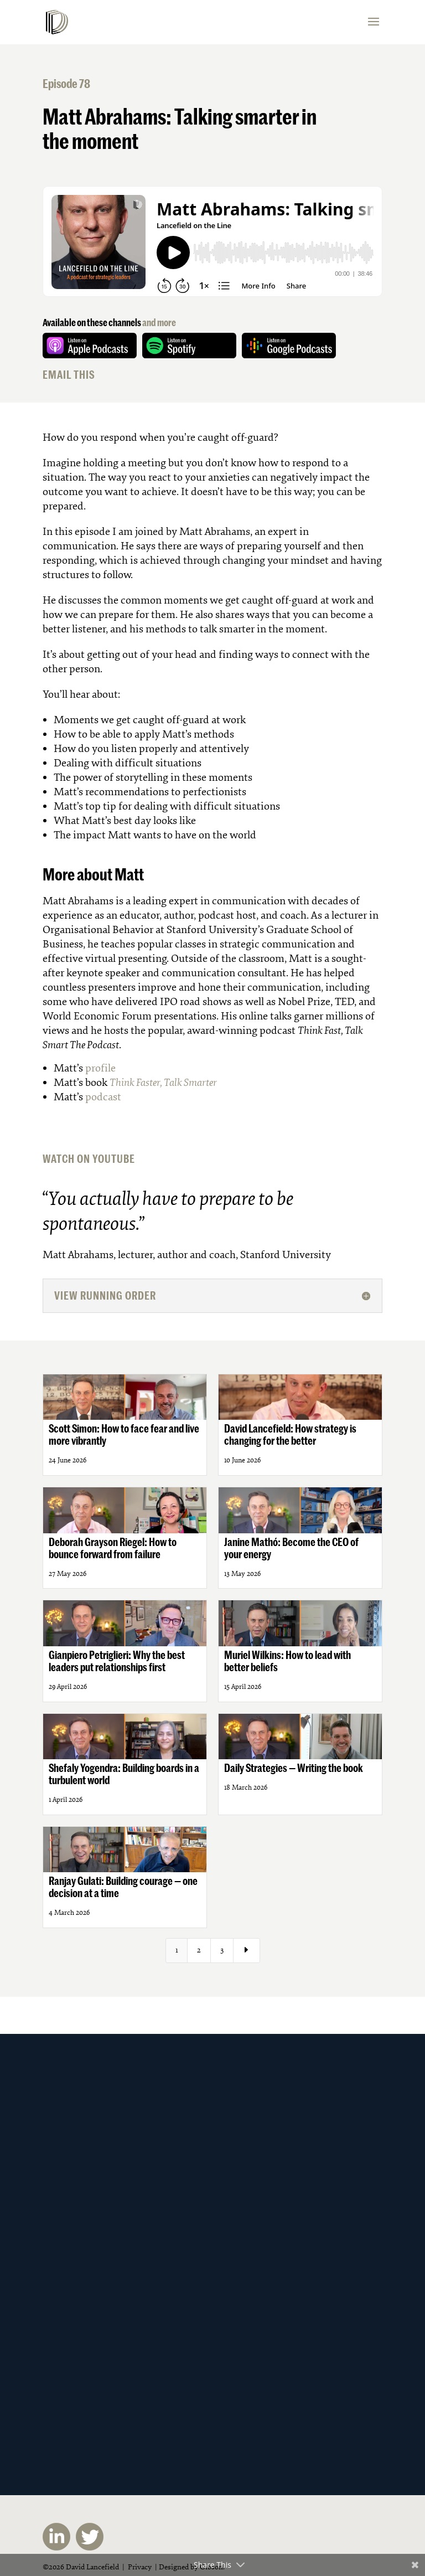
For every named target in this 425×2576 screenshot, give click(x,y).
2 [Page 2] (199, 1950)
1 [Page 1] (176, 1950)
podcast (103, 1097)
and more (159, 322)
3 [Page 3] (222, 1950)
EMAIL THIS (69, 374)
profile (100, 1068)
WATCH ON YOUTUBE (89, 1158)
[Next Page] (247, 1950)
